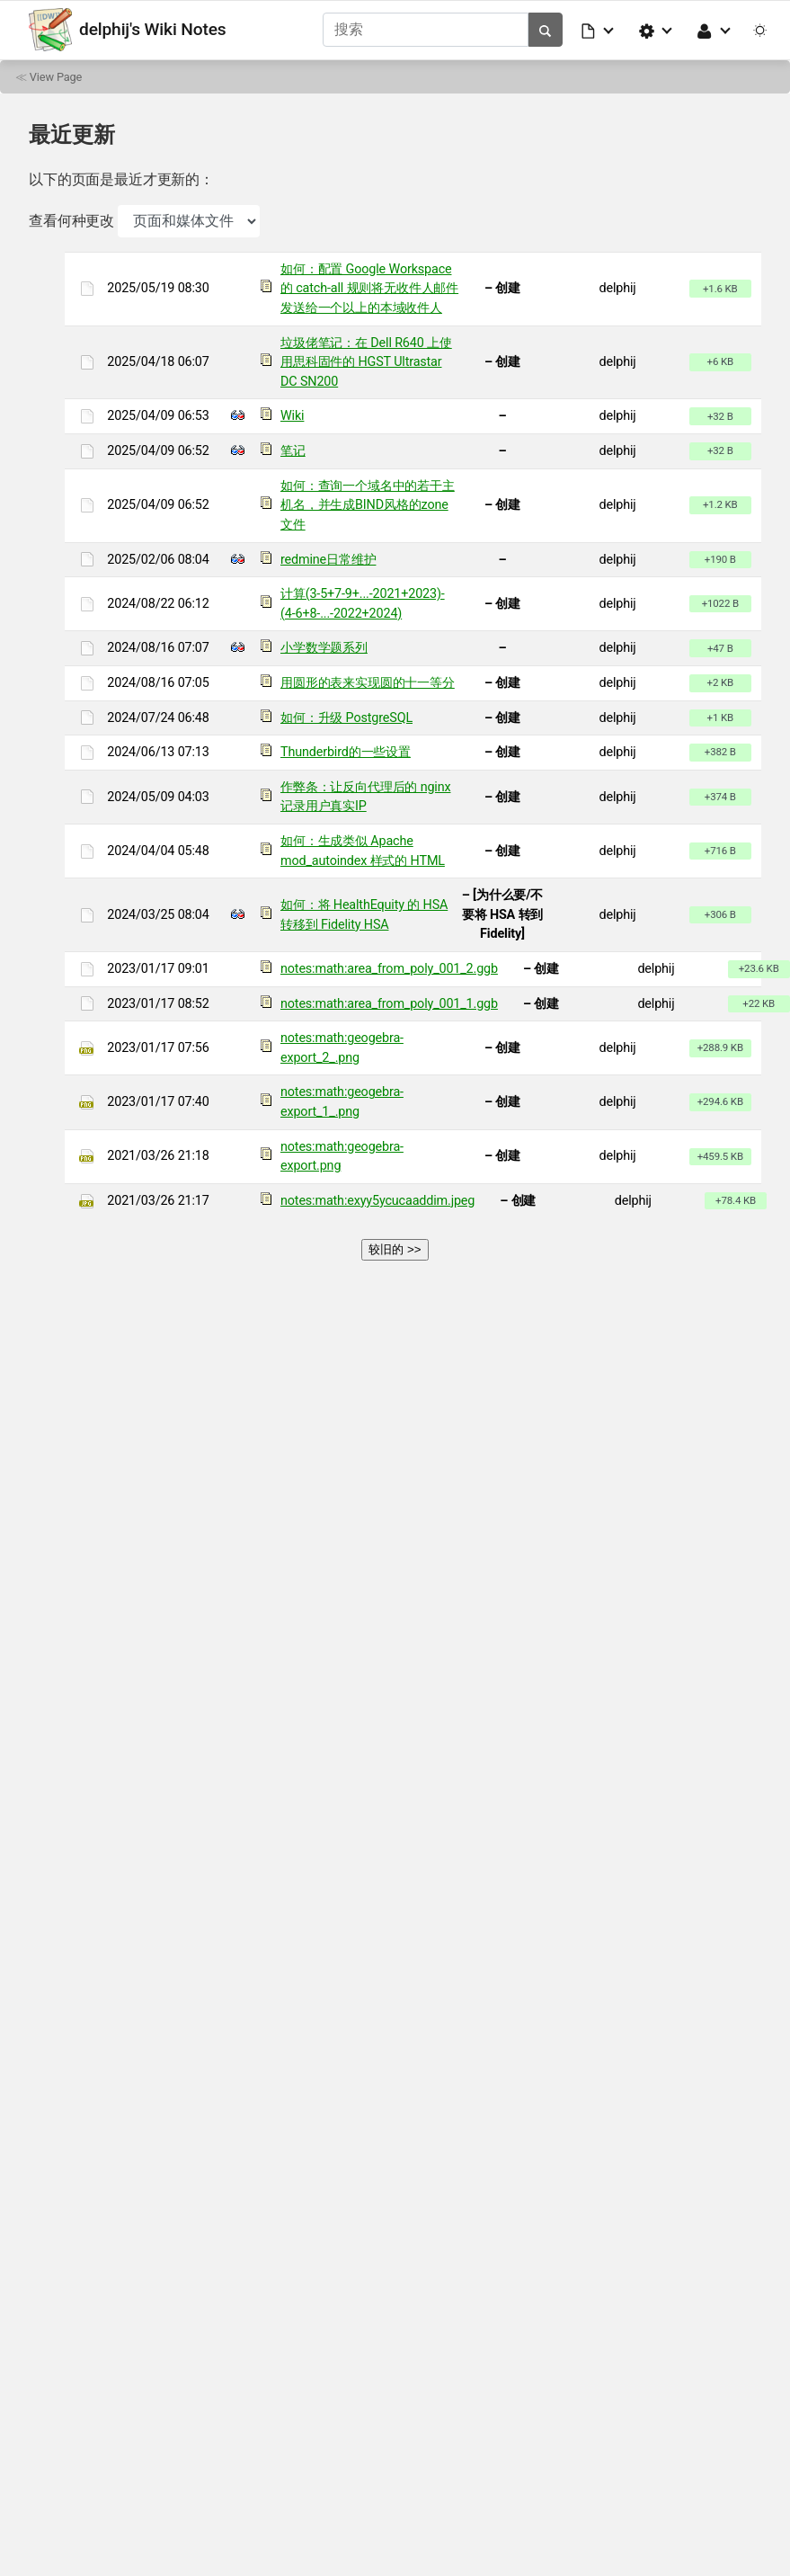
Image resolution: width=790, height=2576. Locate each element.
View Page (56, 76)
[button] (598, 29)
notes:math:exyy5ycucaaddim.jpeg (377, 1200)
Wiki (292, 415)
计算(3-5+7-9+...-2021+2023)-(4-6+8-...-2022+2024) (362, 602)
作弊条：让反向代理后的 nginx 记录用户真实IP (365, 796)
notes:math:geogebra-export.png (342, 1155)
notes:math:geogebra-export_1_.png (342, 1101)
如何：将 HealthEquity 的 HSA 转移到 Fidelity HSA (364, 913)
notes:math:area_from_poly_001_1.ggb (389, 1003)
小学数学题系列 (324, 647)
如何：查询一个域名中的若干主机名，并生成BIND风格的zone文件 (367, 504)
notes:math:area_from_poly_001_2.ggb (389, 968)
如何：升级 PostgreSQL (346, 717)
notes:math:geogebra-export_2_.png (342, 1047)
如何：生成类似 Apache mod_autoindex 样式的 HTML (362, 850)
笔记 (293, 450)
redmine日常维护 (328, 558)
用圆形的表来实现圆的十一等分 (367, 682)
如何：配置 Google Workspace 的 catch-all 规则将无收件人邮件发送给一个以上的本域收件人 (369, 288)
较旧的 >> (394, 1248)
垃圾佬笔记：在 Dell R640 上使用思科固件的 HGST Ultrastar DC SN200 (366, 361)
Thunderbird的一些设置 (345, 751)
